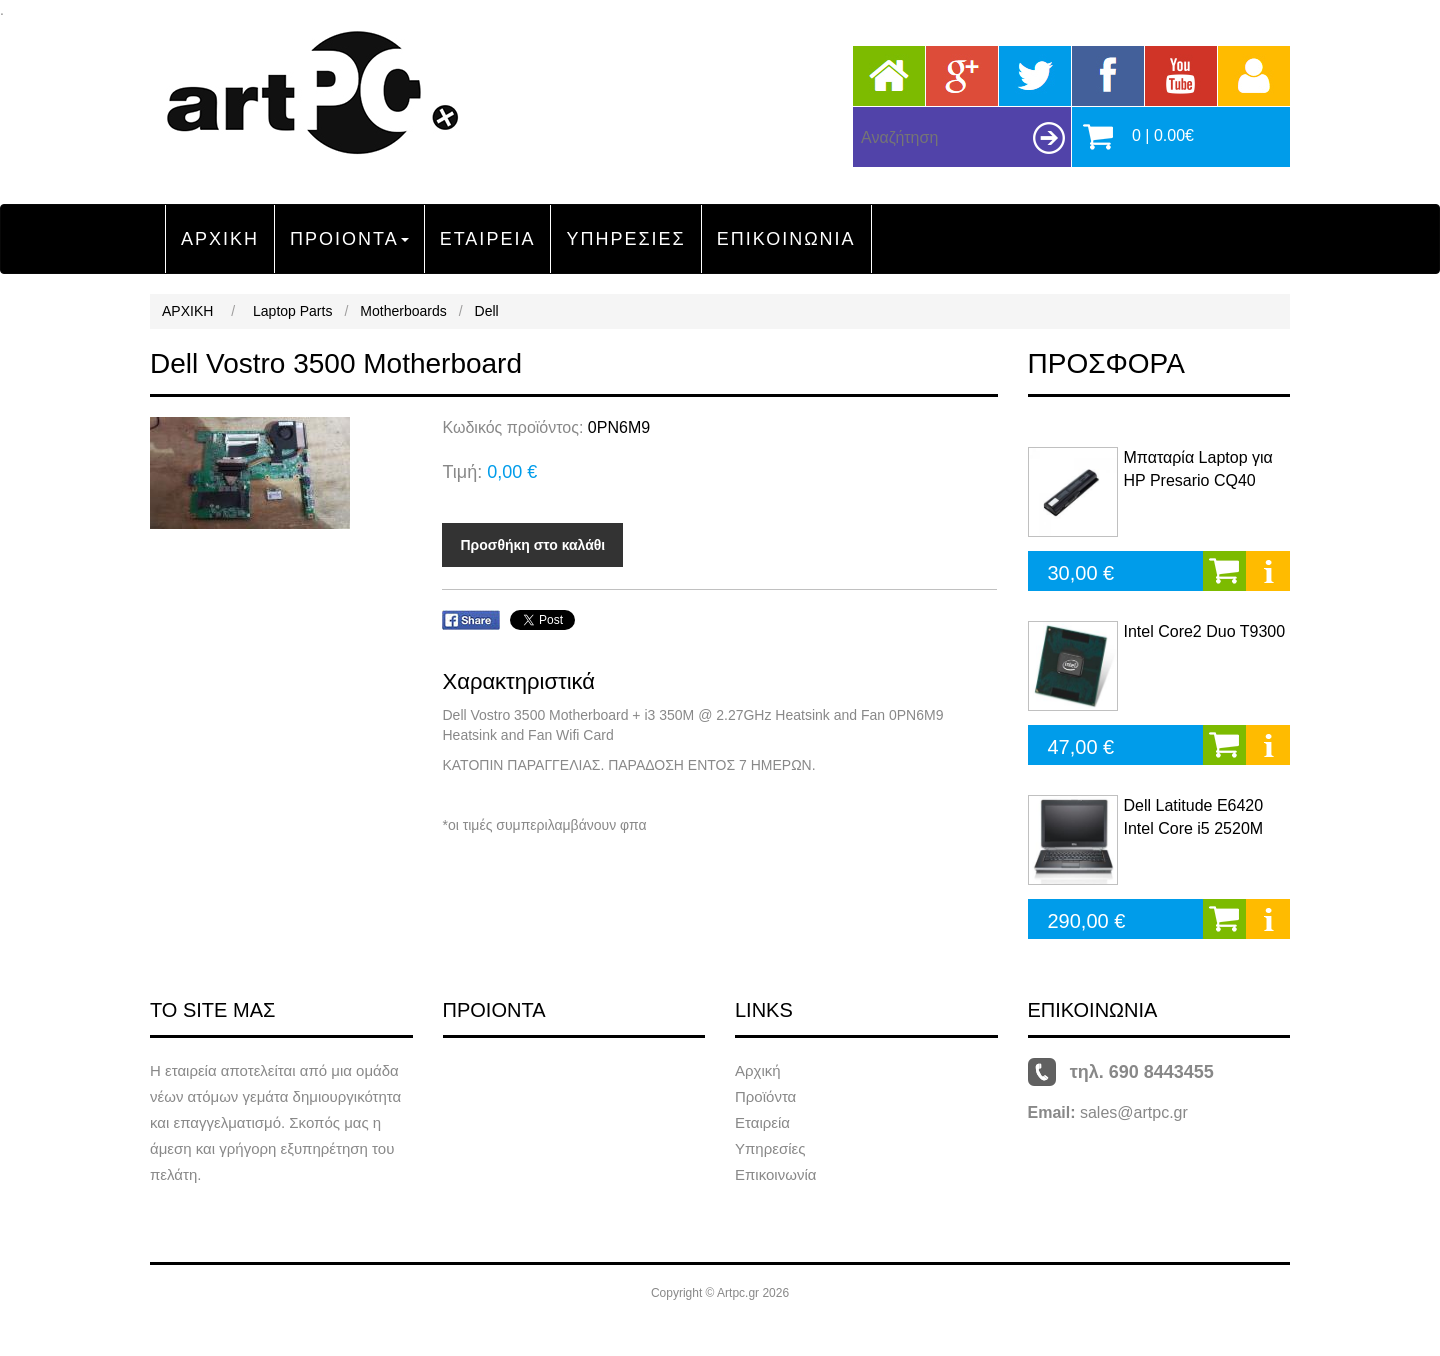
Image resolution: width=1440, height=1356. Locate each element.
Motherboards (403, 311)
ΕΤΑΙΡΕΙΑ (488, 239)
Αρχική (758, 1070)
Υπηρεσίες (770, 1148)
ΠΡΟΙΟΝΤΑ (349, 239)
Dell (487, 311)
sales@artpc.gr (1134, 1112)
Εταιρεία (762, 1122)
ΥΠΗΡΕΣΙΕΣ (625, 239)
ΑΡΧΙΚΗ (220, 239)
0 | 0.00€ (1163, 135)
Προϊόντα (765, 1096)
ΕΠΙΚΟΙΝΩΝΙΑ (786, 239)
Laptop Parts (292, 311)
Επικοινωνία (775, 1174)
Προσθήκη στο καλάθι (532, 545)
